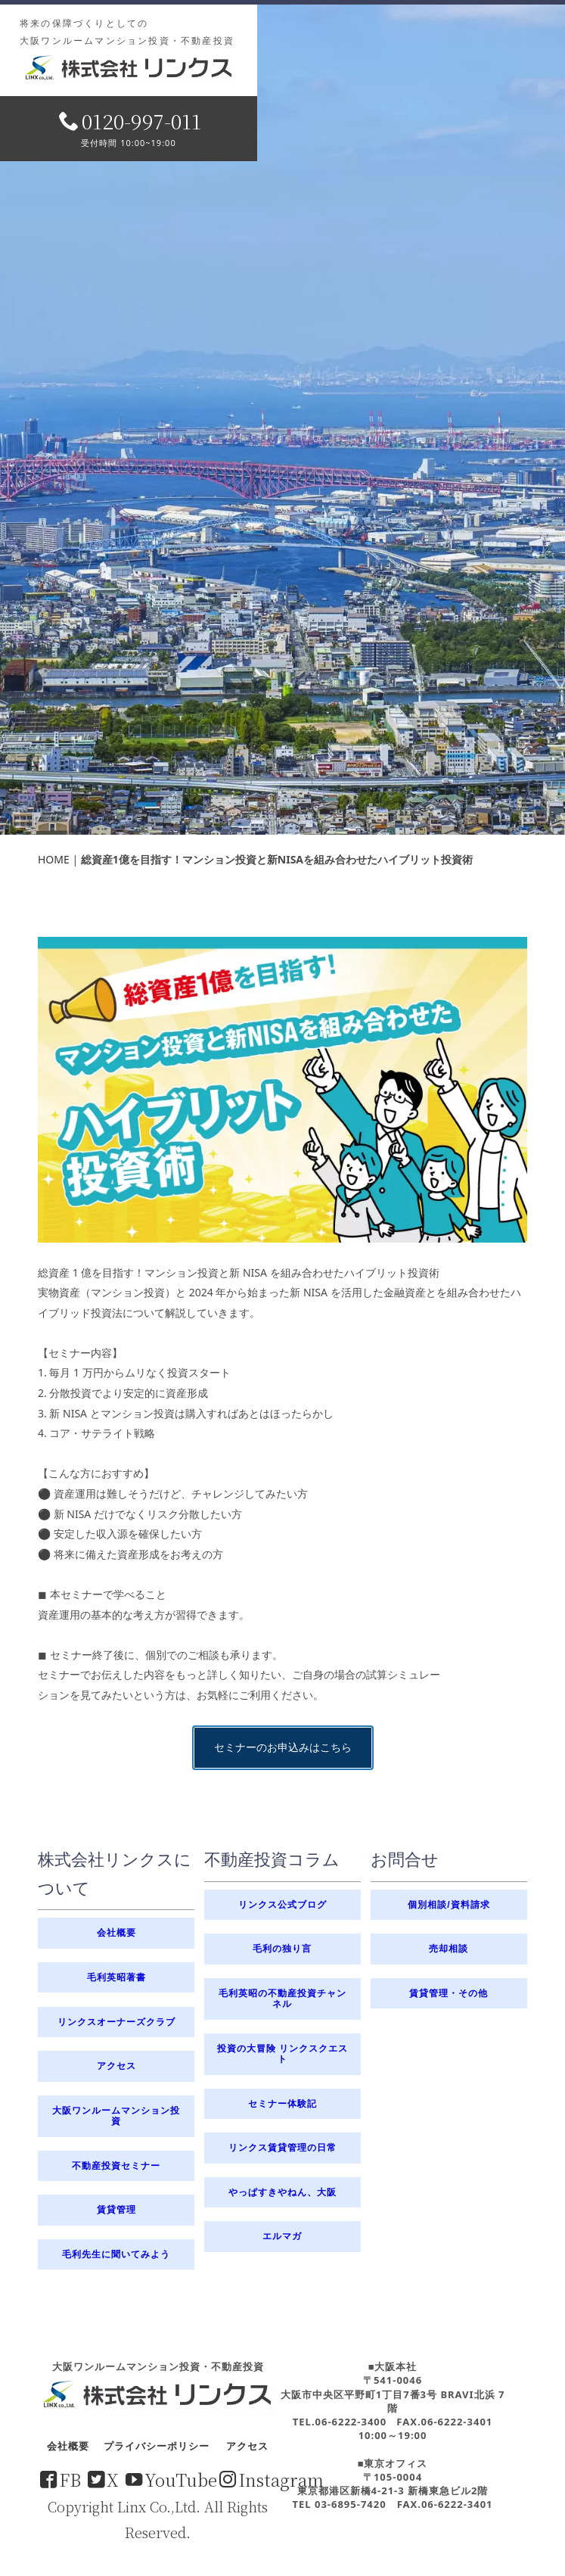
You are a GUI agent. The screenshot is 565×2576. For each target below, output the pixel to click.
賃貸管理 (116, 2209)
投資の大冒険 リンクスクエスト (282, 2053)
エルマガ (282, 2236)
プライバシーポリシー (157, 2446)
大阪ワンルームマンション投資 (116, 2115)
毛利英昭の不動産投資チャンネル (282, 1998)
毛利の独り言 (282, 1948)
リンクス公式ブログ (282, 1904)
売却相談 (448, 1948)
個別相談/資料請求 (448, 1904)
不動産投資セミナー (116, 2166)
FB (60, 2479)
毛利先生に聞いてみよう (116, 2254)
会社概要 (116, 1932)
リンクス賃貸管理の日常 (282, 2147)
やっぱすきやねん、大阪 (282, 2192)
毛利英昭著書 (116, 1977)
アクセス (116, 2066)
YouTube (171, 2479)
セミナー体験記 (282, 2103)
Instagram (271, 2479)
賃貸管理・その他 (448, 1993)
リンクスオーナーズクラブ (116, 2022)
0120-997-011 (130, 120)
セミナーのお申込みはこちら (283, 1213)
